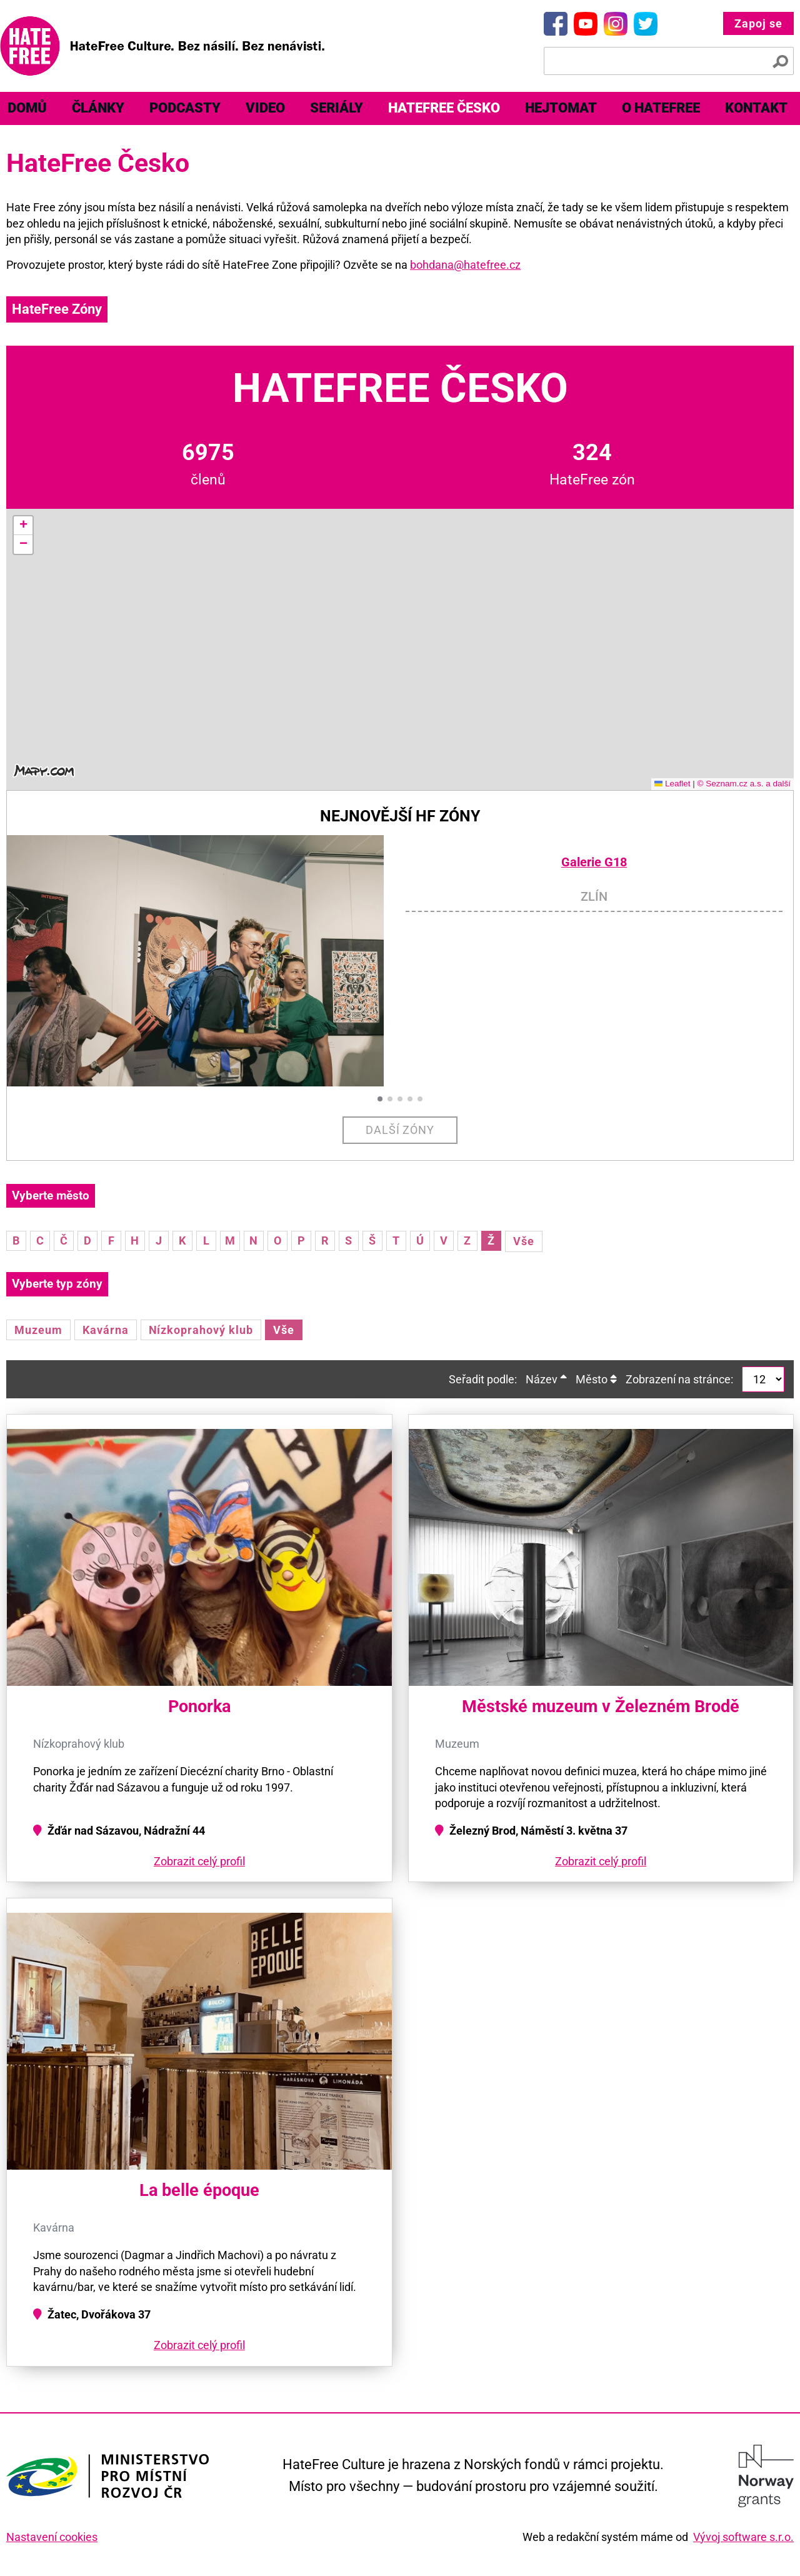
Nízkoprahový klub (201, 1329)
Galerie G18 (594, 862)
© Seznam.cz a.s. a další (744, 783)
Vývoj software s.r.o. (743, 2536)
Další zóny (400, 1129)
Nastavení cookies (52, 2536)
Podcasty (185, 108)
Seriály (336, 108)
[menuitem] (98, 108)
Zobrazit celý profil (199, 1861)
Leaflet (672, 783)
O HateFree (661, 108)
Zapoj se (758, 23)
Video (265, 108)
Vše (523, 1241)
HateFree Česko (444, 108)
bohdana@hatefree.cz (465, 264)
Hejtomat (561, 108)
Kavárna (105, 1329)
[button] (23, 525)
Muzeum (38, 1329)
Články (98, 108)
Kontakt (756, 108)
